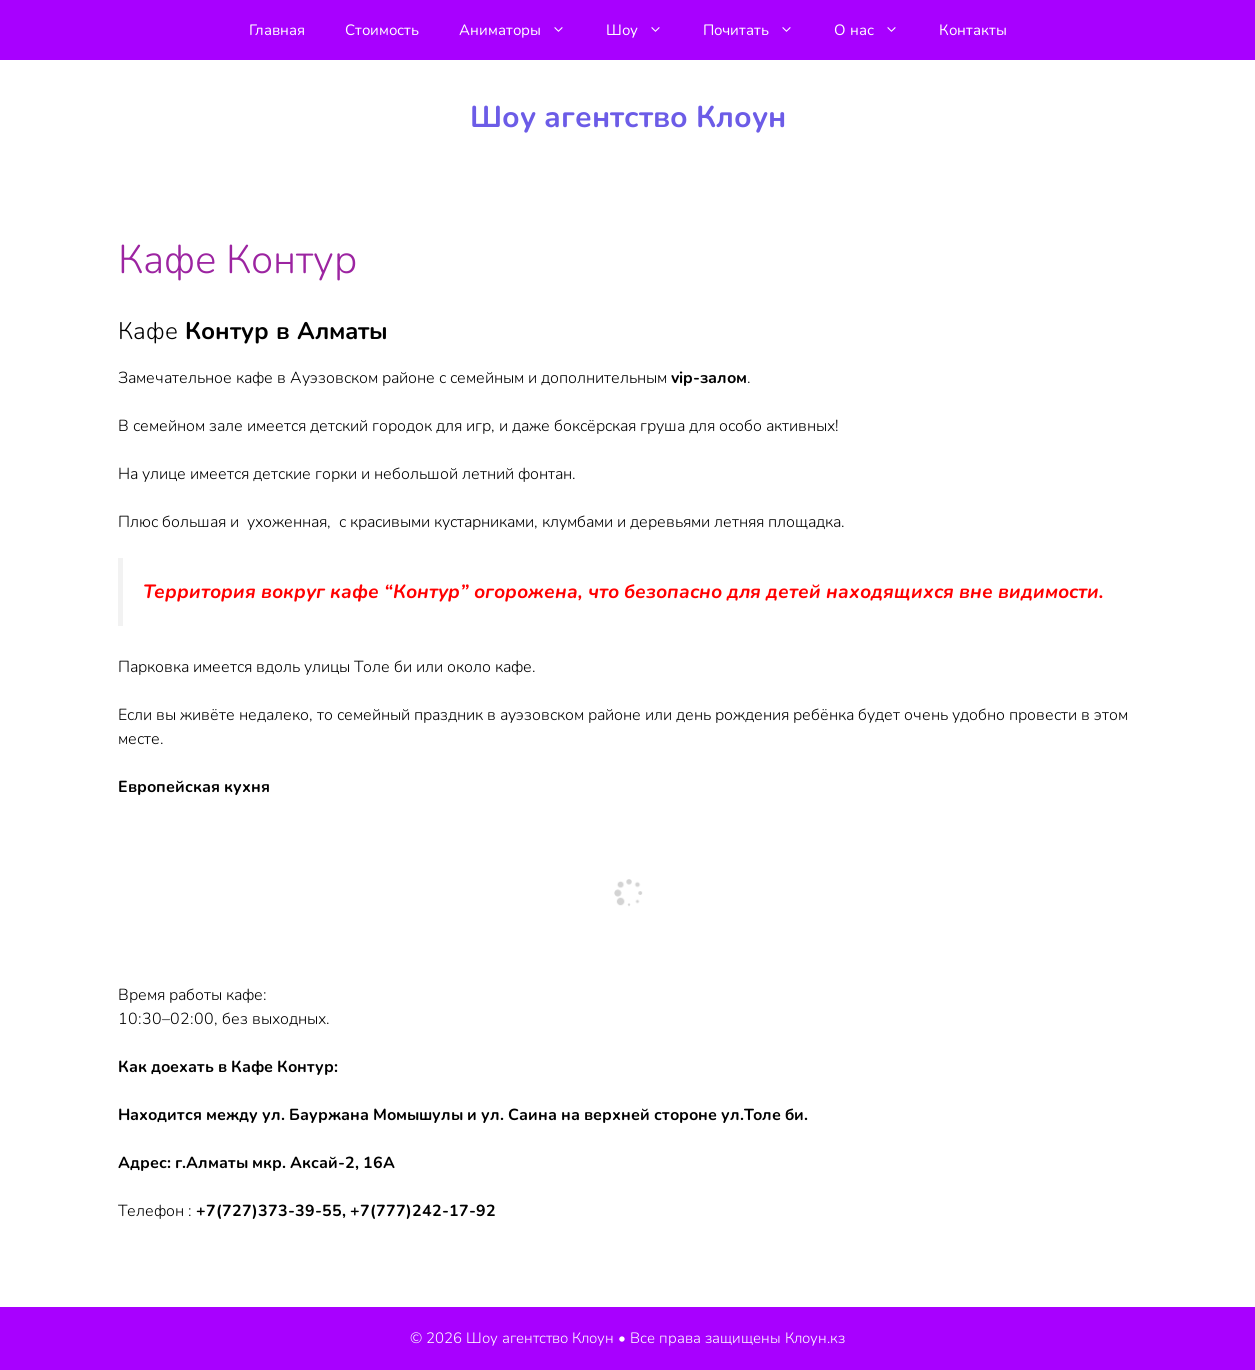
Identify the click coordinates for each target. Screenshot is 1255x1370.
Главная (277, 30)
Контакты (973, 30)
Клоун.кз (815, 1338)
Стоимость (382, 30)
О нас (876, 30)
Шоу (644, 30)
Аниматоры (522, 30)
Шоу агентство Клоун (628, 117)
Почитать (758, 30)
